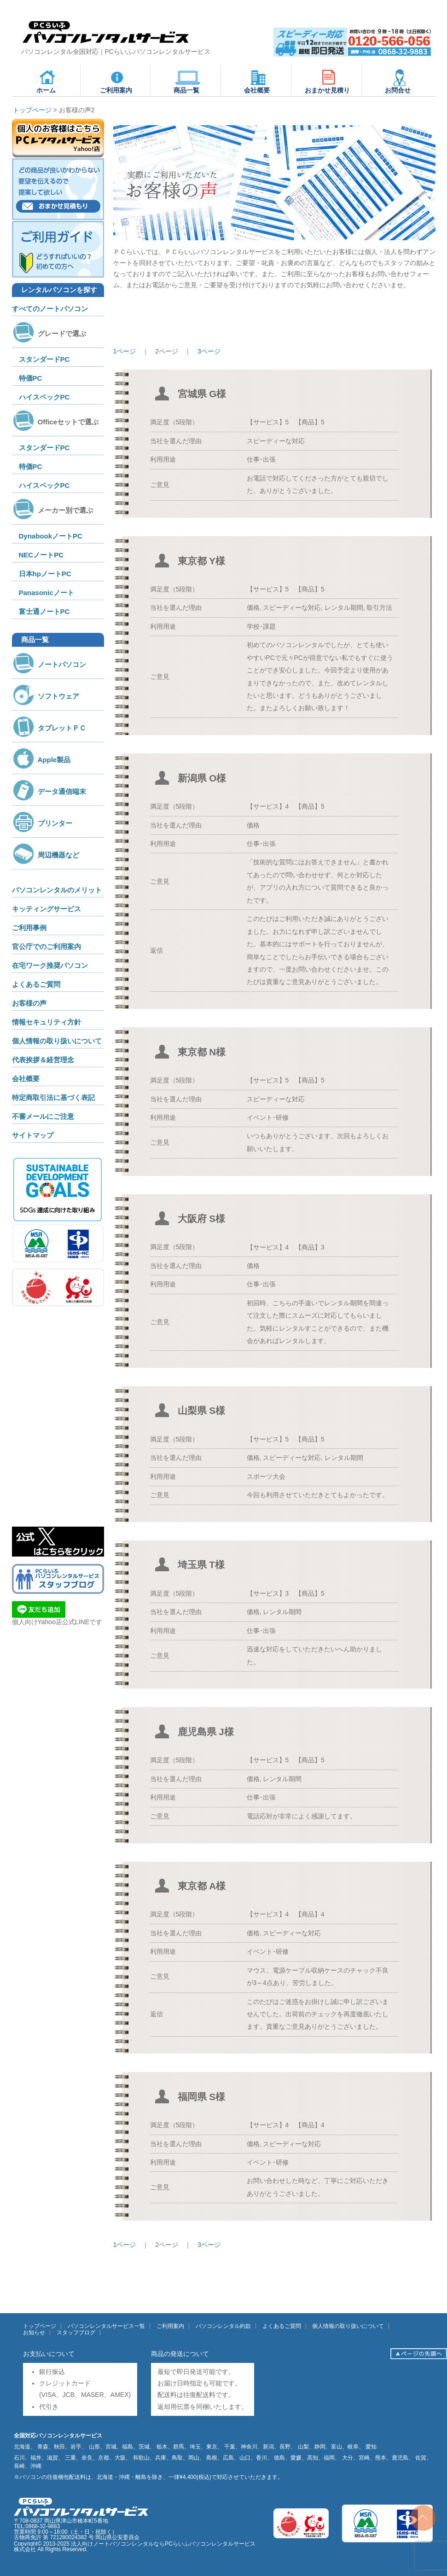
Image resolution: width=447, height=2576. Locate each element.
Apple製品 (41, 760)
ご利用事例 (29, 928)
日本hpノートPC (45, 574)
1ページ (124, 351)
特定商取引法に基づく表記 (53, 1097)
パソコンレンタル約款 (223, 2326)
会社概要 (257, 81)
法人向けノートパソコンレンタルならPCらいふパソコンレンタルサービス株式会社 (134, 2547)
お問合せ (398, 81)
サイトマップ (32, 1135)
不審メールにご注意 (43, 1116)
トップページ (39, 2326)
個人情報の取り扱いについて (57, 1041)
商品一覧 (187, 81)
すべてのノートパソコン (50, 309)
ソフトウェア (45, 696)
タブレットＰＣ (49, 728)
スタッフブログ (76, 2332)
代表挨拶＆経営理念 (43, 1060)
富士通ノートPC (44, 611)
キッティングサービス (46, 909)
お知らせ (34, 2332)
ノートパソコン (49, 664)
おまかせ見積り (327, 81)
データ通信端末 (49, 791)
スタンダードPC (44, 359)
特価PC (30, 378)
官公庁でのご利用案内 (46, 946)
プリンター (42, 823)
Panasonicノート (46, 592)
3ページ (209, 351)
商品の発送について (180, 2353)
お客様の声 (29, 1003)
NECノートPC (41, 555)
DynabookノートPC (50, 536)
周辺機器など (45, 855)
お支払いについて (49, 2353)
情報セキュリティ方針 (46, 1022)
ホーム (47, 81)
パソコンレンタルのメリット (57, 890)
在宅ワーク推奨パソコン (50, 965)
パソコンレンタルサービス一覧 (106, 2326)
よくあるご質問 (36, 984)
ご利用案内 (116, 81)
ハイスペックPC (44, 397)
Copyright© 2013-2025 (42, 2544)
